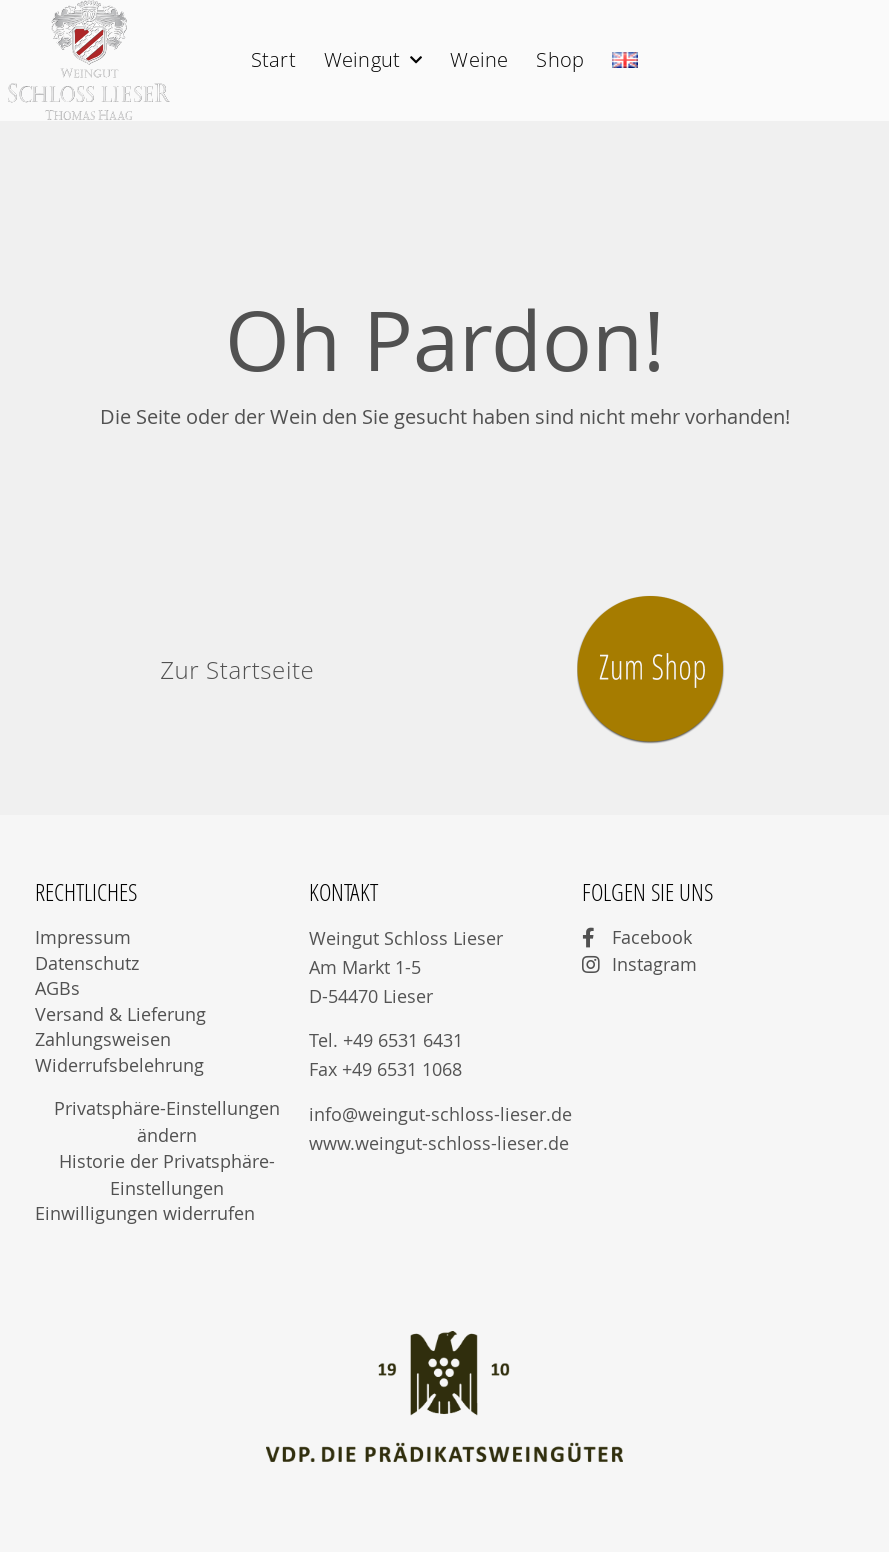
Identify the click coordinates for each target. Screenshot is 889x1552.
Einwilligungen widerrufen (145, 1213)
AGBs (57, 988)
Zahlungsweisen (103, 1039)
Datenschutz (87, 963)
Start (273, 59)
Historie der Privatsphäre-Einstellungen (167, 1174)
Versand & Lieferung (120, 1014)
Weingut (373, 60)
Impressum (83, 937)
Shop (560, 59)
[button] (237, 670)
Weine (479, 59)
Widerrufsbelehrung (119, 1065)
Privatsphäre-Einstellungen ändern (167, 1121)
